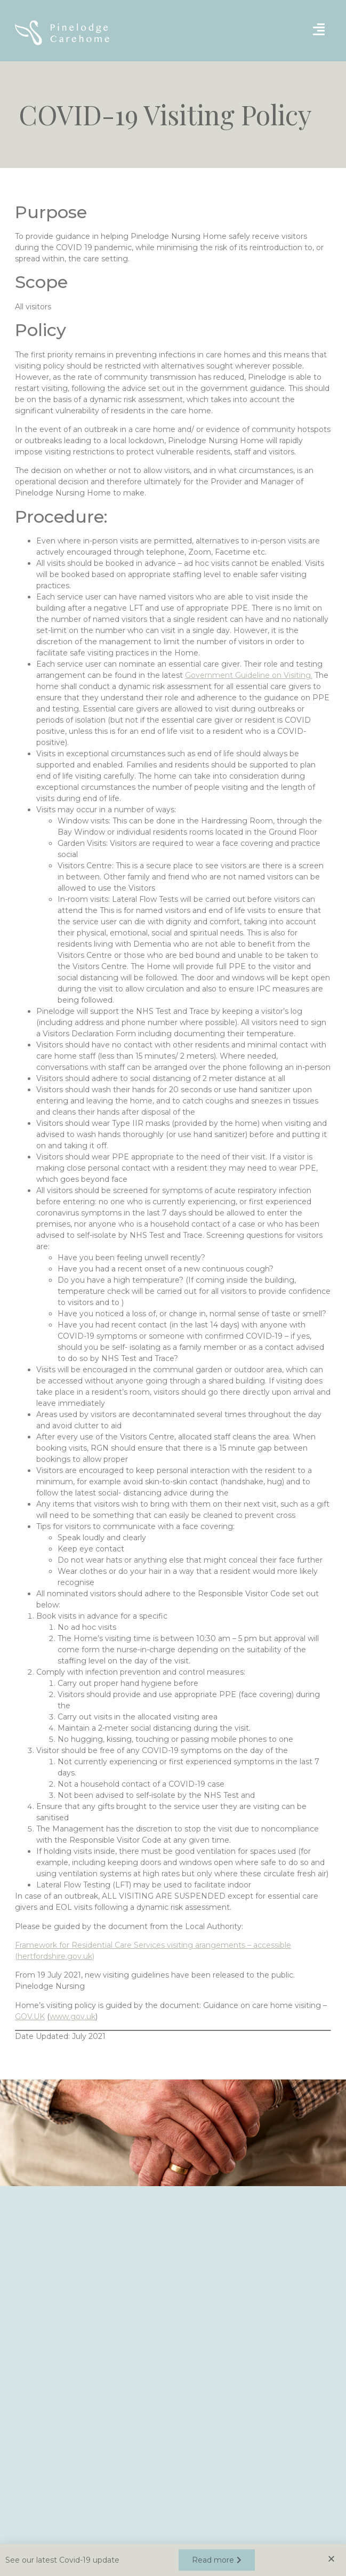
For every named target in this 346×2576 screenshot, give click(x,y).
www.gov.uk (72, 2016)
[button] (217, 2560)
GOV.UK (30, 2016)
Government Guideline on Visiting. (248, 675)
